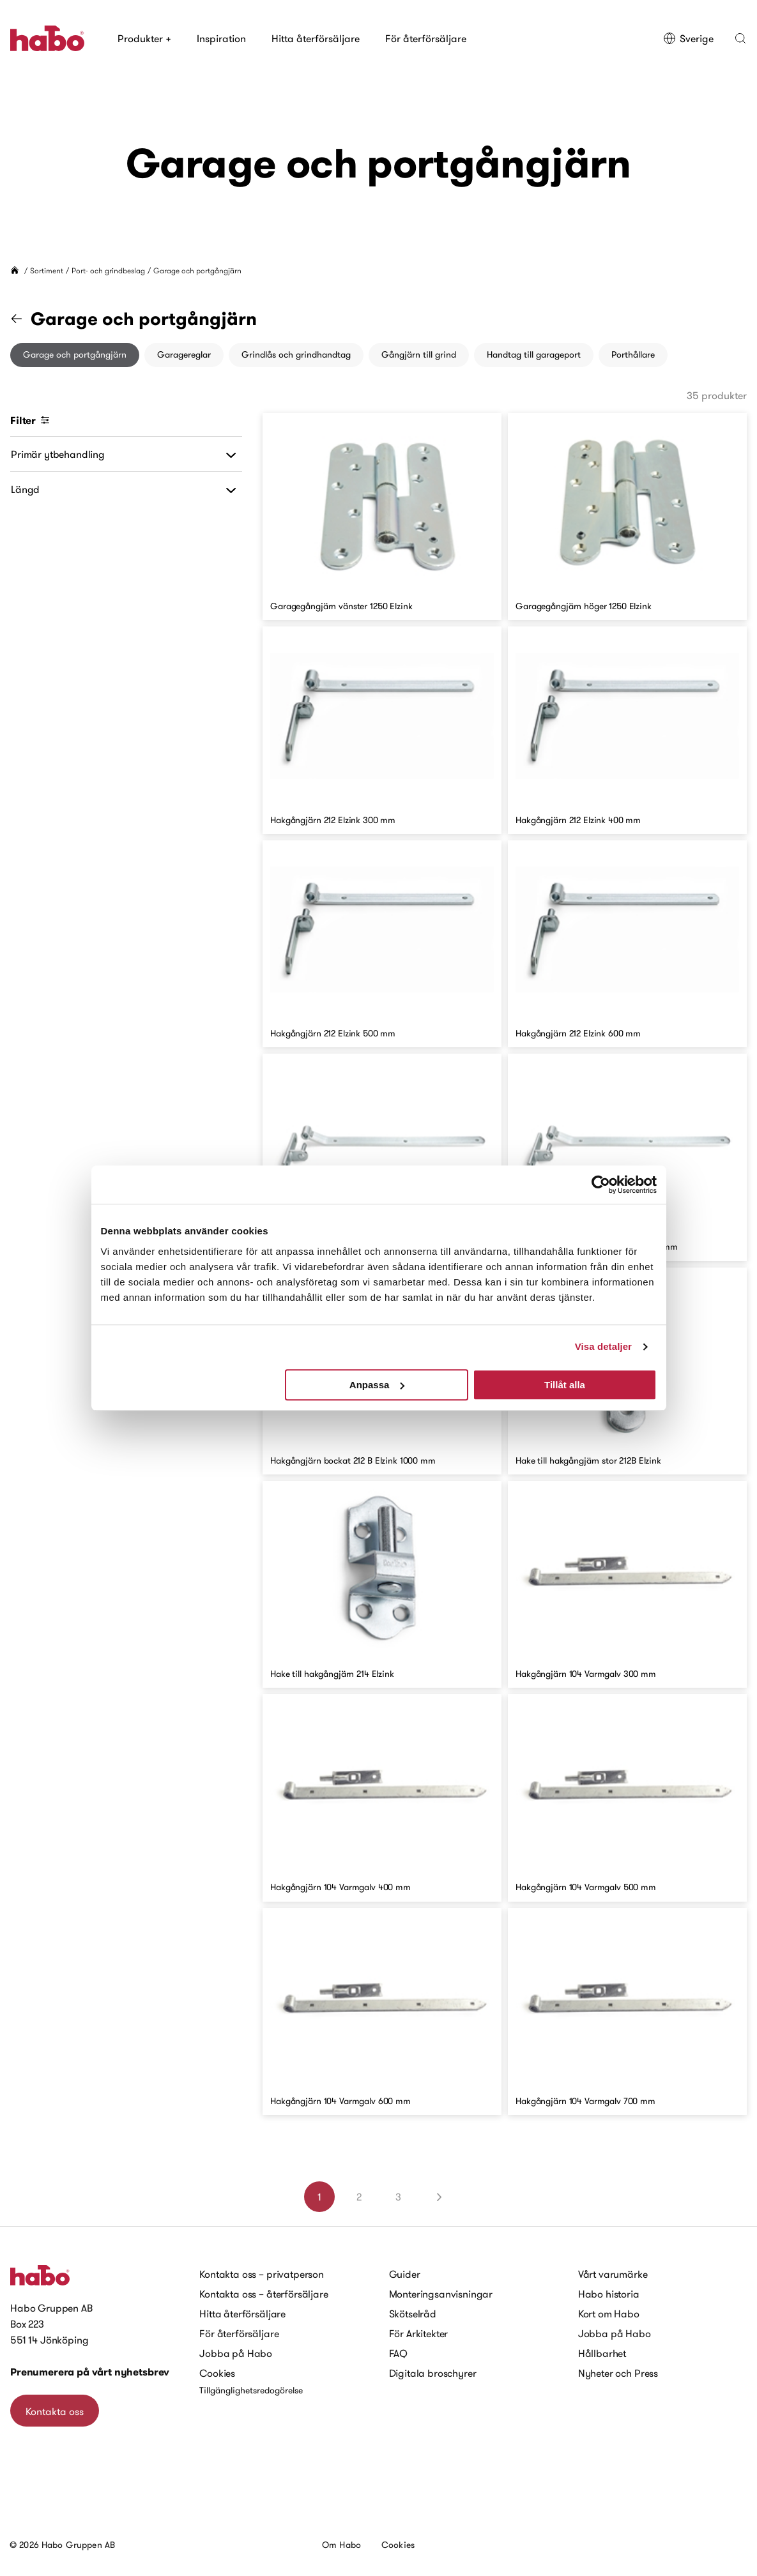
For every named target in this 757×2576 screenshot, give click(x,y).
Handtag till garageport (534, 354)
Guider (404, 2274)
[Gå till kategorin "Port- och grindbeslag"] (24, 319)
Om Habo (341, 2544)
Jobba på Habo (235, 2353)
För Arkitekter (418, 2333)
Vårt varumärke (613, 2274)
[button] (740, 38)
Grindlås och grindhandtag (296, 354)
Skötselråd (412, 2313)
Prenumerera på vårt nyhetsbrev (89, 2372)
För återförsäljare (425, 38)
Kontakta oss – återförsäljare (263, 2293)
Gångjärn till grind (418, 354)
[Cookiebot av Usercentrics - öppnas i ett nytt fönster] (601, 1184)
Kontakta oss (55, 2411)
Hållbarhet (602, 2353)
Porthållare (633, 354)
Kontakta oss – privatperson (261, 2274)
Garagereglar (184, 354)
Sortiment (46, 270)
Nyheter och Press (618, 2373)
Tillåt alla (564, 1384)
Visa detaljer (603, 1346)
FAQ (398, 2353)
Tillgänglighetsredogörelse (251, 2390)
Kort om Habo (608, 2313)
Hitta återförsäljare (315, 38)
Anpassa (377, 1384)
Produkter (144, 38)
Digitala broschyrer (433, 2373)
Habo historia (608, 2293)
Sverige (688, 38)
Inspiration (221, 38)
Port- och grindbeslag (108, 270)
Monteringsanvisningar (441, 2293)
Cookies (217, 2373)
